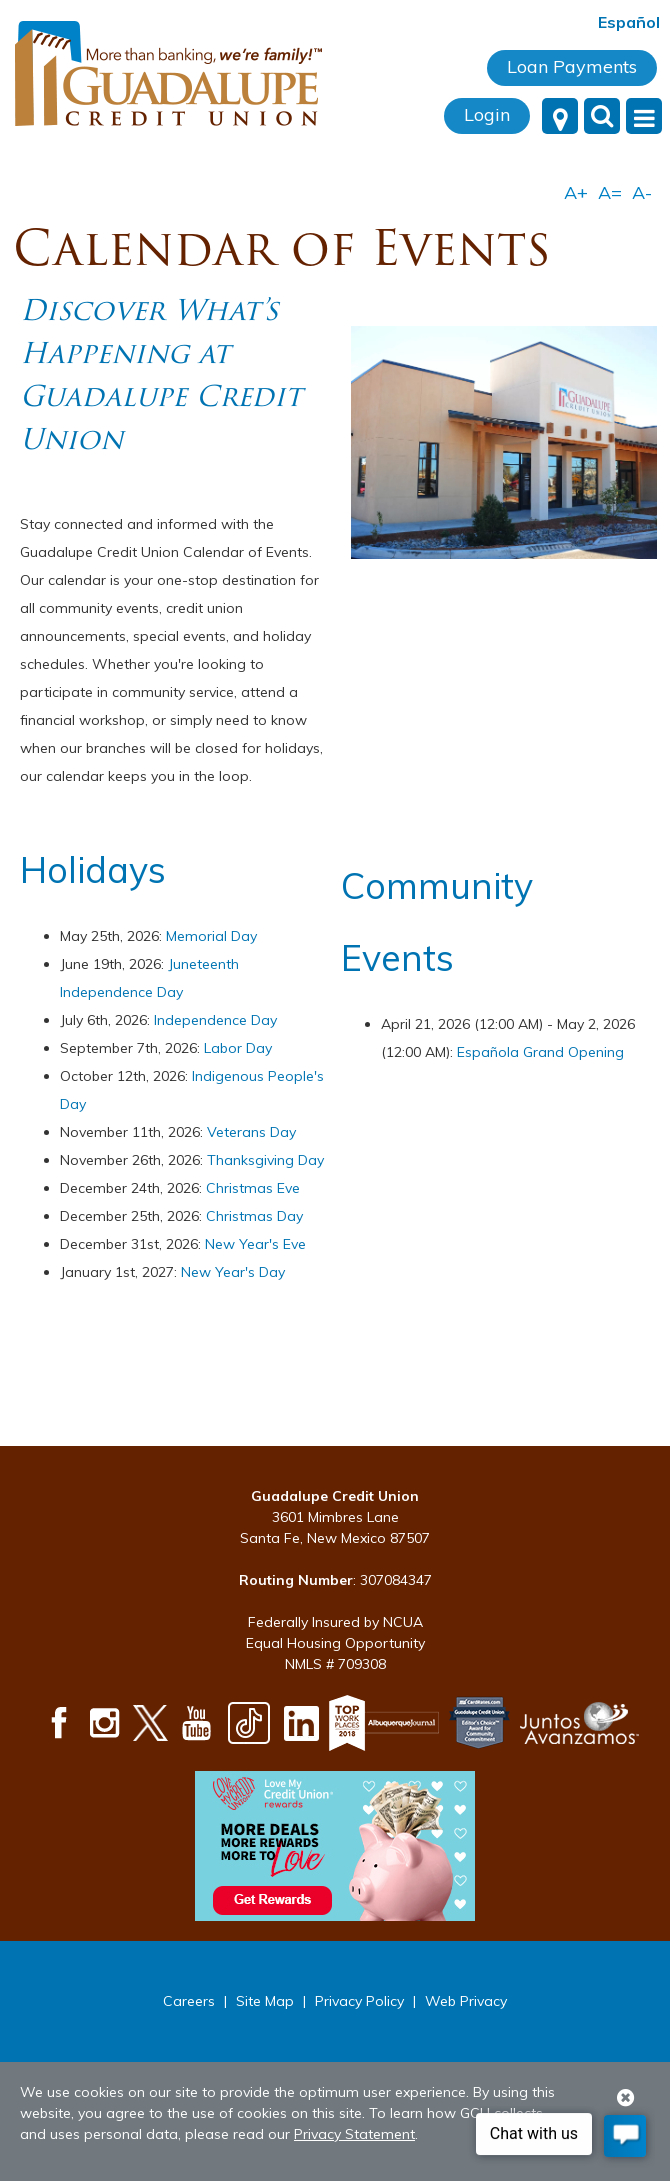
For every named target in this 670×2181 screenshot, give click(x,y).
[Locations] (560, 116)
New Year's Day (233, 1272)
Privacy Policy (359, 2001)
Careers (189, 2001)
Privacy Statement (354, 2134)
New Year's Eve (255, 1244)
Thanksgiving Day (265, 1160)
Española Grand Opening (540, 1052)
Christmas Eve (253, 1188)
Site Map (265, 2001)
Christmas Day (254, 1216)
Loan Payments (572, 66)
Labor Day (238, 1048)
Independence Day (215, 1020)
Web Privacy (466, 2001)
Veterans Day (251, 1132)
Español (629, 22)
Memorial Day (211, 936)
